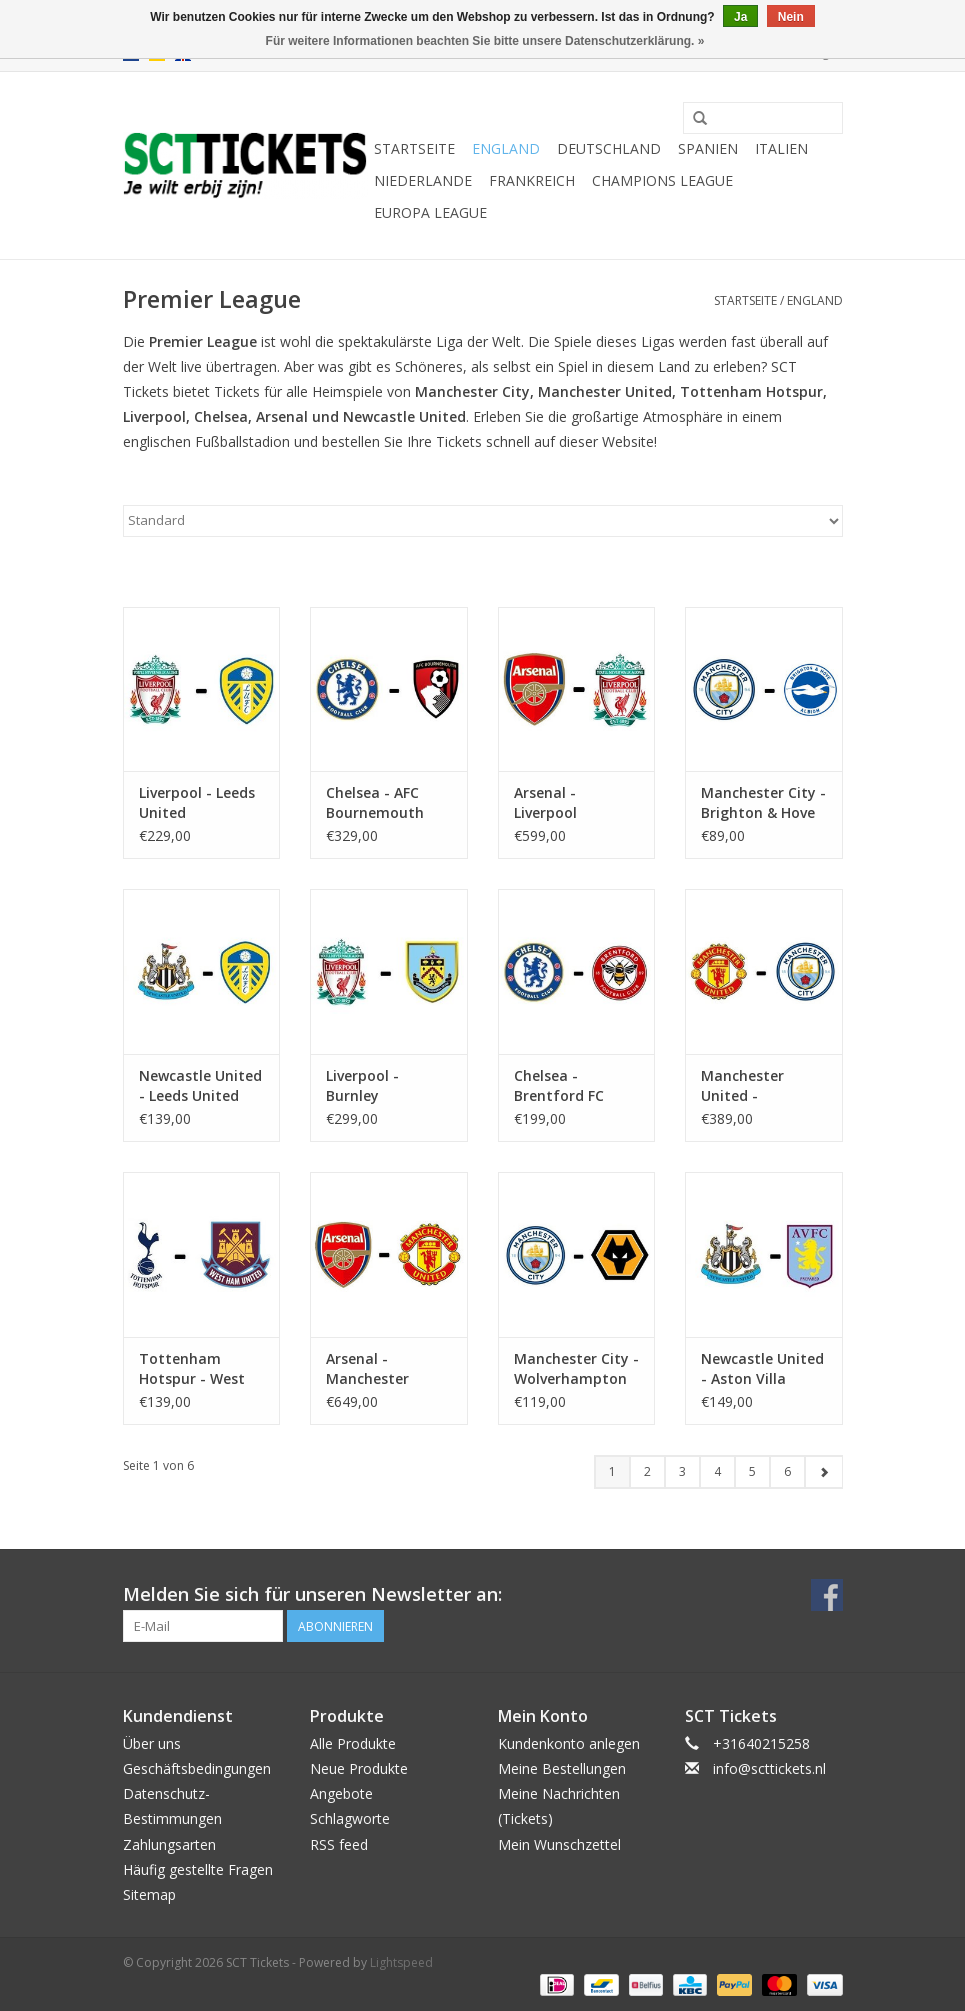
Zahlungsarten (169, 1844)
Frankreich (532, 180)
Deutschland (609, 148)
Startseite (414, 148)
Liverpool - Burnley (362, 1085)
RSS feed (339, 1844)
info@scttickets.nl (769, 1768)
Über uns (152, 1743)
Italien (781, 148)
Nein (791, 17)
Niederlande (423, 180)
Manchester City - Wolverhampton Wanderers (576, 1369)
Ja (740, 17)
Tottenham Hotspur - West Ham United (192, 1369)
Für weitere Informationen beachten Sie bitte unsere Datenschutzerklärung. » (485, 41)
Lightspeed (401, 1962)
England (506, 148)
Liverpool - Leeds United (197, 802)
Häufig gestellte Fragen (198, 1869)
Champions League (662, 180)
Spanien (708, 148)
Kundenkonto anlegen (569, 1743)
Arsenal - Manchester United (367, 1369)
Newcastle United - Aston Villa (762, 1368)
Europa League (430, 212)
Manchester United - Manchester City (758, 1086)
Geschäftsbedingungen (197, 1768)
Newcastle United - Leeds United (200, 1085)
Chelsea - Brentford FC (559, 1085)
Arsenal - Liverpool (545, 802)
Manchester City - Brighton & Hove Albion (763, 803)
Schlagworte (350, 1818)
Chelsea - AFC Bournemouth (375, 802)
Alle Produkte (353, 1743)
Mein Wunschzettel (559, 1844)
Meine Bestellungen (562, 1768)
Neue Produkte (359, 1768)
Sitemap (149, 1894)
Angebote (341, 1793)
